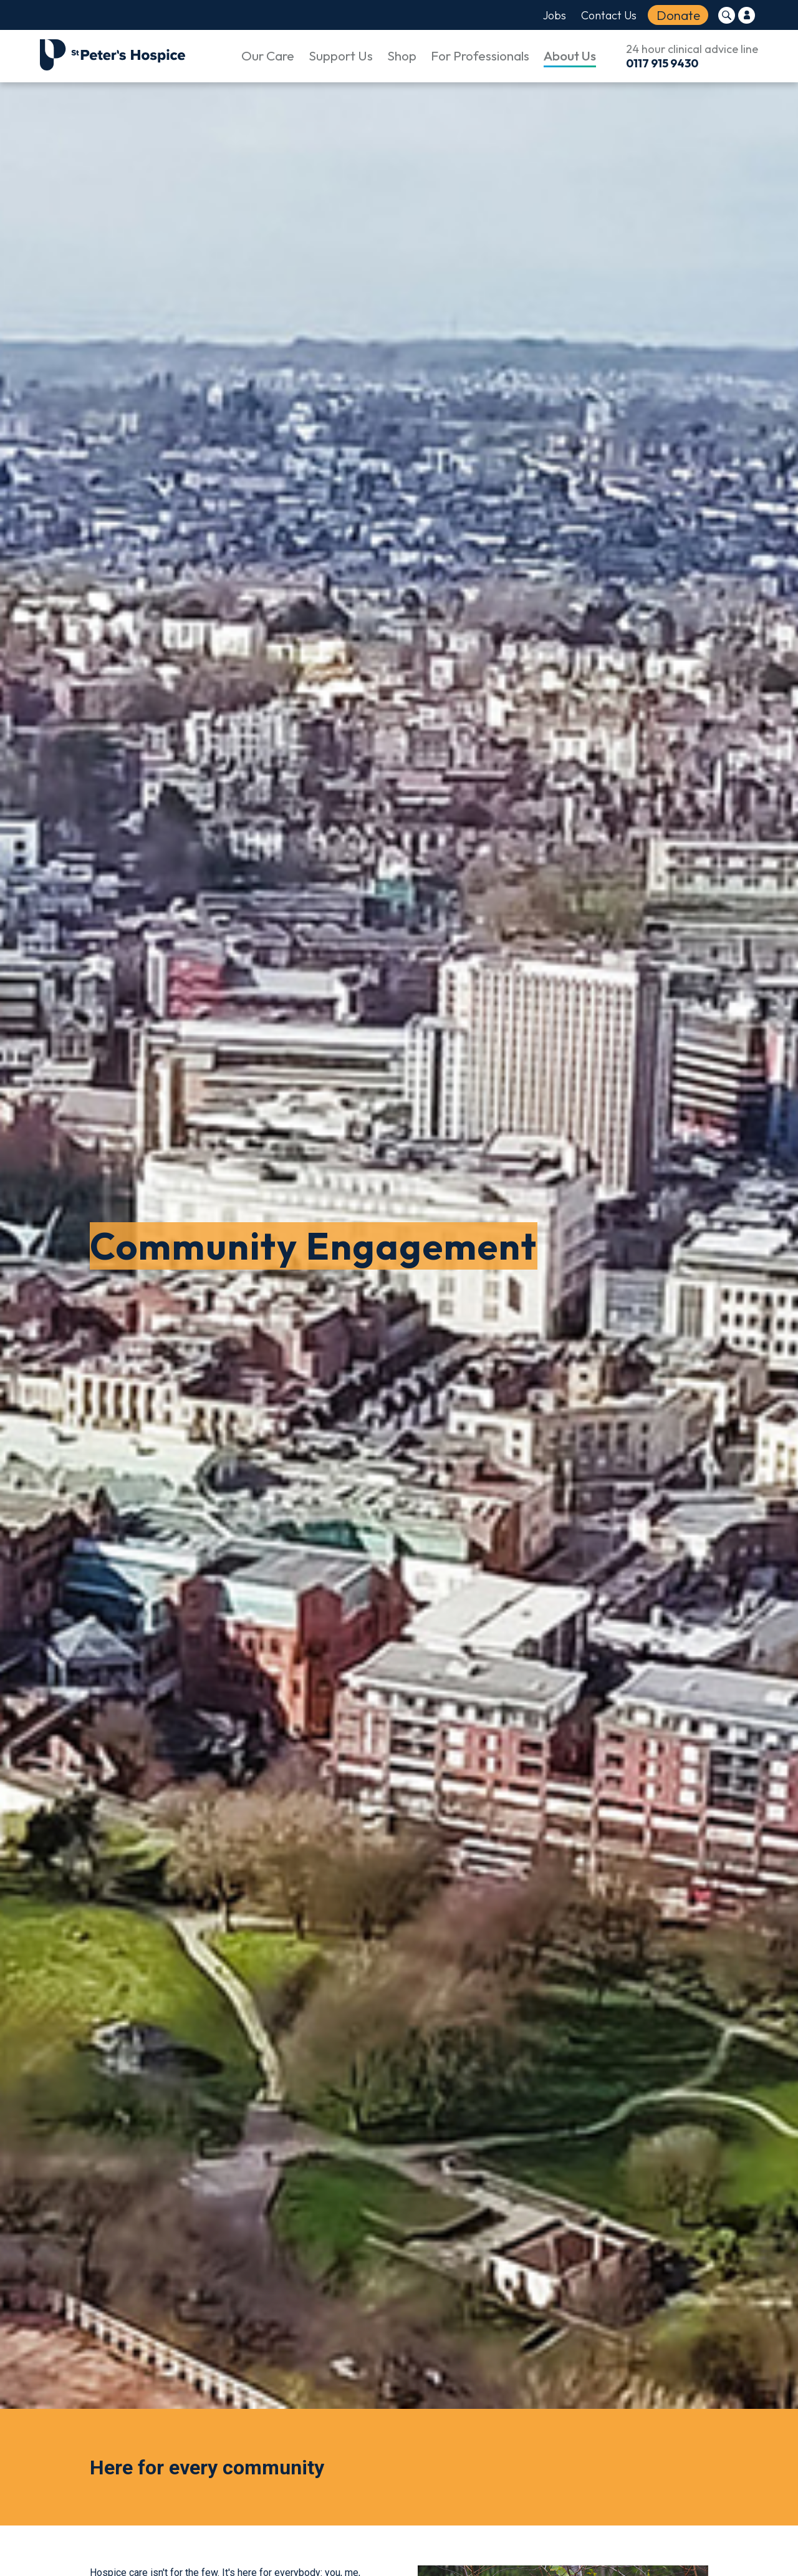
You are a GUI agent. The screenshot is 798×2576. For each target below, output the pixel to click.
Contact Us (609, 15)
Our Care (267, 55)
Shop (401, 55)
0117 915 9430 (662, 63)
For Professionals (480, 55)
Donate (678, 15)
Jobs (554, 15)
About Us (570, 55)
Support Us (341, 55)
